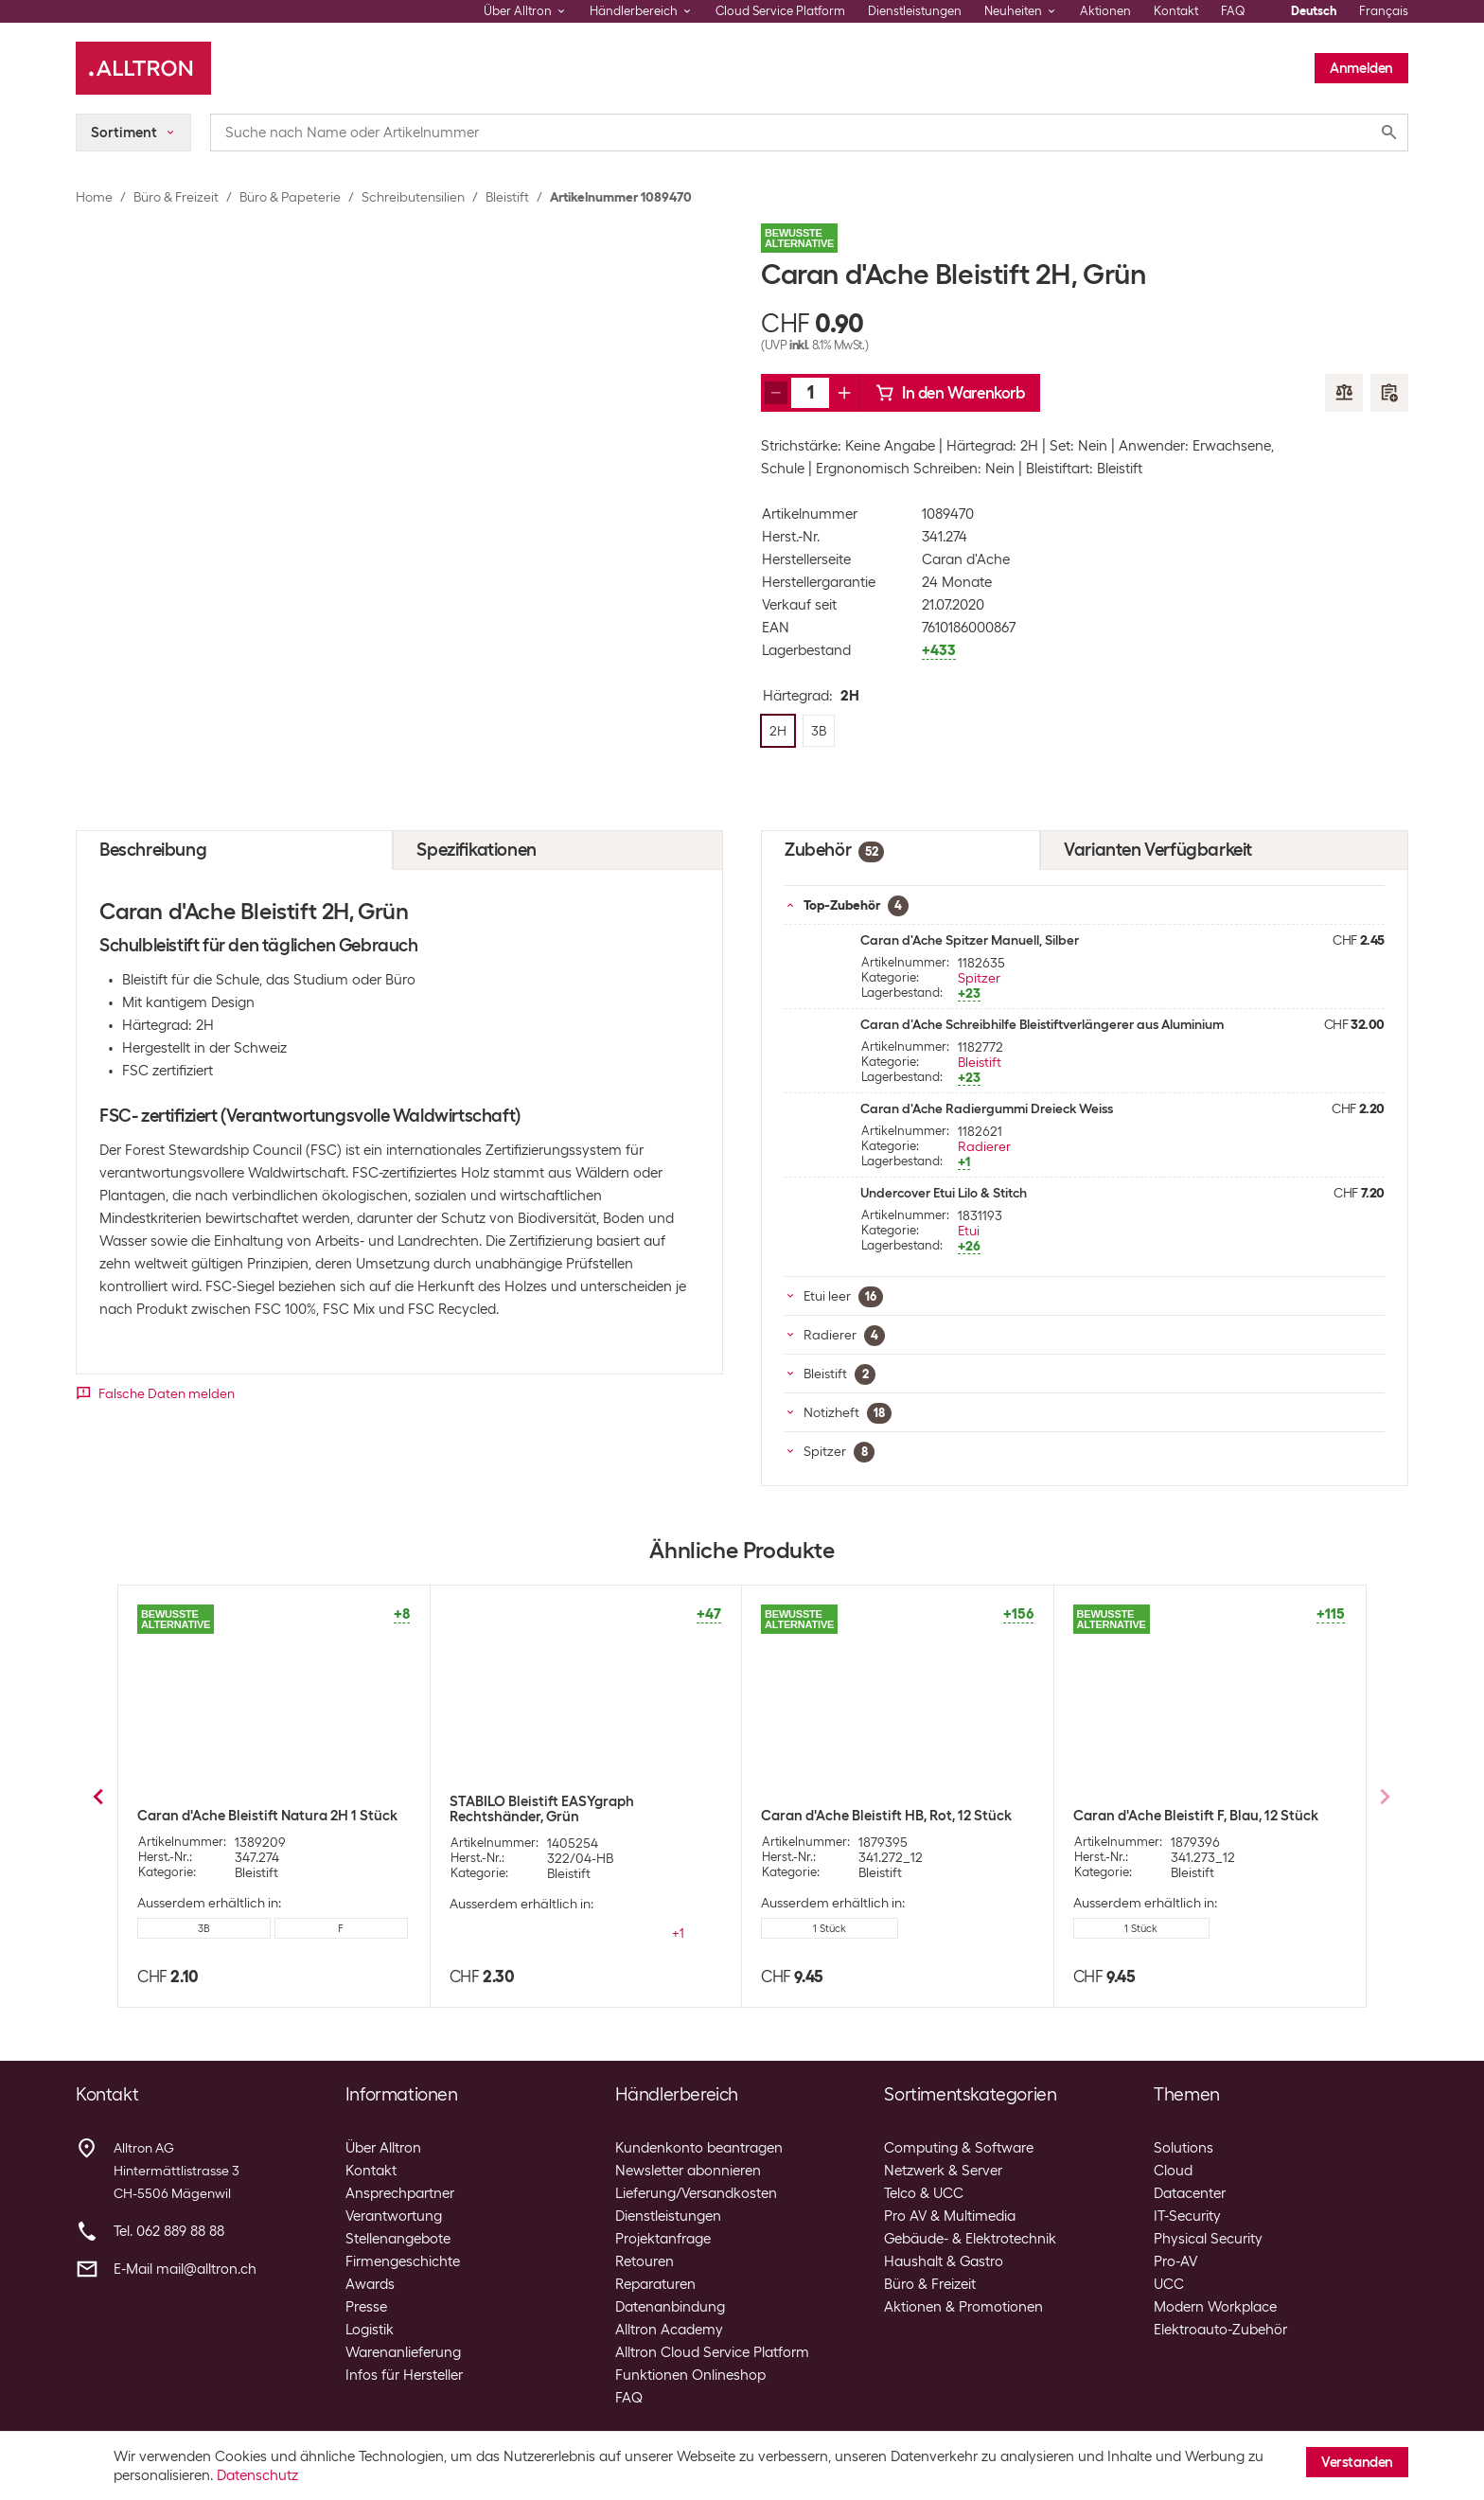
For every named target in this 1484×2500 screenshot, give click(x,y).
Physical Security (1208, 2238)
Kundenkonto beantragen (699, 2147)
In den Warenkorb (950, 392)
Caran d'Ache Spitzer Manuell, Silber (969, 940)
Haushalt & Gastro (943, 2261)
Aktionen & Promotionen (963, 2306)
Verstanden (1357, 2462)
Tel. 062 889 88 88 (169, 2231)
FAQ (1233, 11)
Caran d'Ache (966, 559)
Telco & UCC (923, 2193)
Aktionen (1105, 11)
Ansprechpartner (399, 2193)
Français (1383, 11)
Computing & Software (959, 2147)
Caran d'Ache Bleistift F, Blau (853, 1815)
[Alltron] (143, 68)
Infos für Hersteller (404, 2375)
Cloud (1173, 2170)
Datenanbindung (670, 2306)
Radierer (984, 1146)
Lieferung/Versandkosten (696, 2193)
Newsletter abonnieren (688, 2170)
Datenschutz (257, 2475)
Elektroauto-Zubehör (1220, 2329)
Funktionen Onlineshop (690, 2375)
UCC (1169, 2284)
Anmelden (1361, 68)
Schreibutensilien (413, 196)
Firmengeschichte (402, 2261)
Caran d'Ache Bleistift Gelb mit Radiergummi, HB (1172, 1823)
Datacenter (1190, 2193)
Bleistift (507, 196)
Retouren (644, 2261)
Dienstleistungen (915, 11)
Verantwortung (393, 2216)
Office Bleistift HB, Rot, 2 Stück (235, 1815)
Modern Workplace (1215, 2306)
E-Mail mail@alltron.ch (185, 2269)
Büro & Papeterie (290, 196)
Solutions (1183, 2147)
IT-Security (1187, 2216)
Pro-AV (1175, 2261)
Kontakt (1176, 11)
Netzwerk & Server (943, 2170)
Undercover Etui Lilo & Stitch (943, 1192)
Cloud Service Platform (780, 11)
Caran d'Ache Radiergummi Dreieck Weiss (986, 1108)
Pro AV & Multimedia (950, 2216)
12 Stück (517, 1928)
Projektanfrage (663, 2238)
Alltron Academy (669, 2329)
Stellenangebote (397, 2238)
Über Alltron (383, 2147)
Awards (370, 2284)
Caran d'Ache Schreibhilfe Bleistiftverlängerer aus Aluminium (1042, 1024)
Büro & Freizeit (176, 196)
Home (94, 196)
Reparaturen (655, 2284)
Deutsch (1313, 11)
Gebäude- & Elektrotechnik (970, 2238)
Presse (366, 2306)
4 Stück (1140, 1943)
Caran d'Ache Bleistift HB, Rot (545, 1815)
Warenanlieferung (403, 2352)
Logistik (369, 2329)
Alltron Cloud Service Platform (712, 2352)
